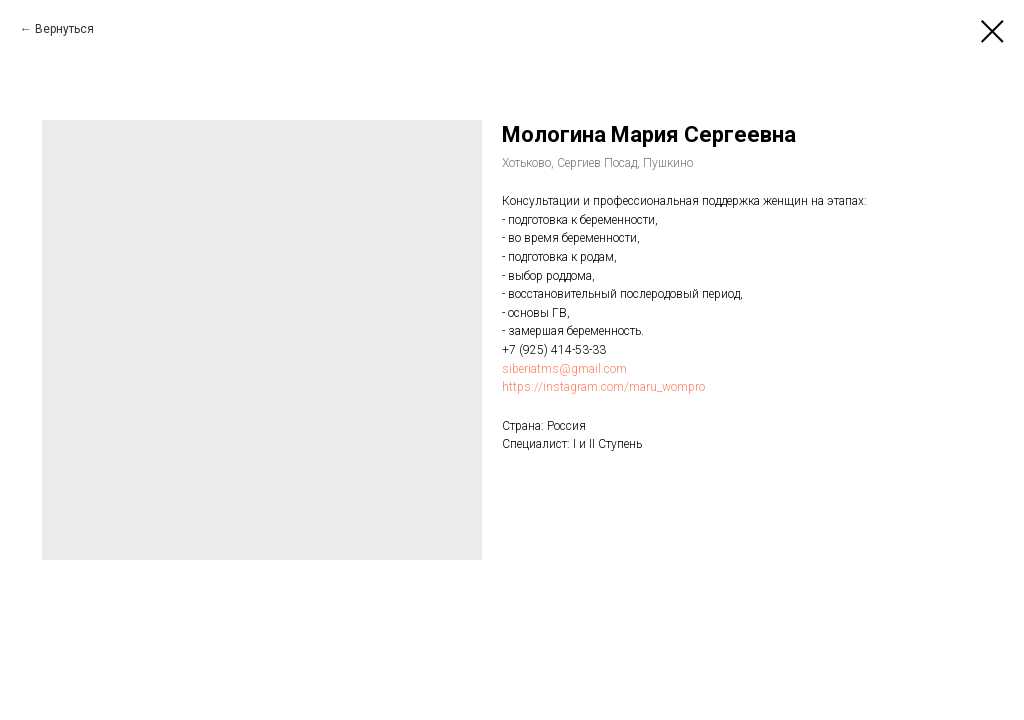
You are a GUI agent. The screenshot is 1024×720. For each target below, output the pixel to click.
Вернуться (64, 29)
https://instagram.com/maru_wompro (603, 387)
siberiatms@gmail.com (564, 369)
